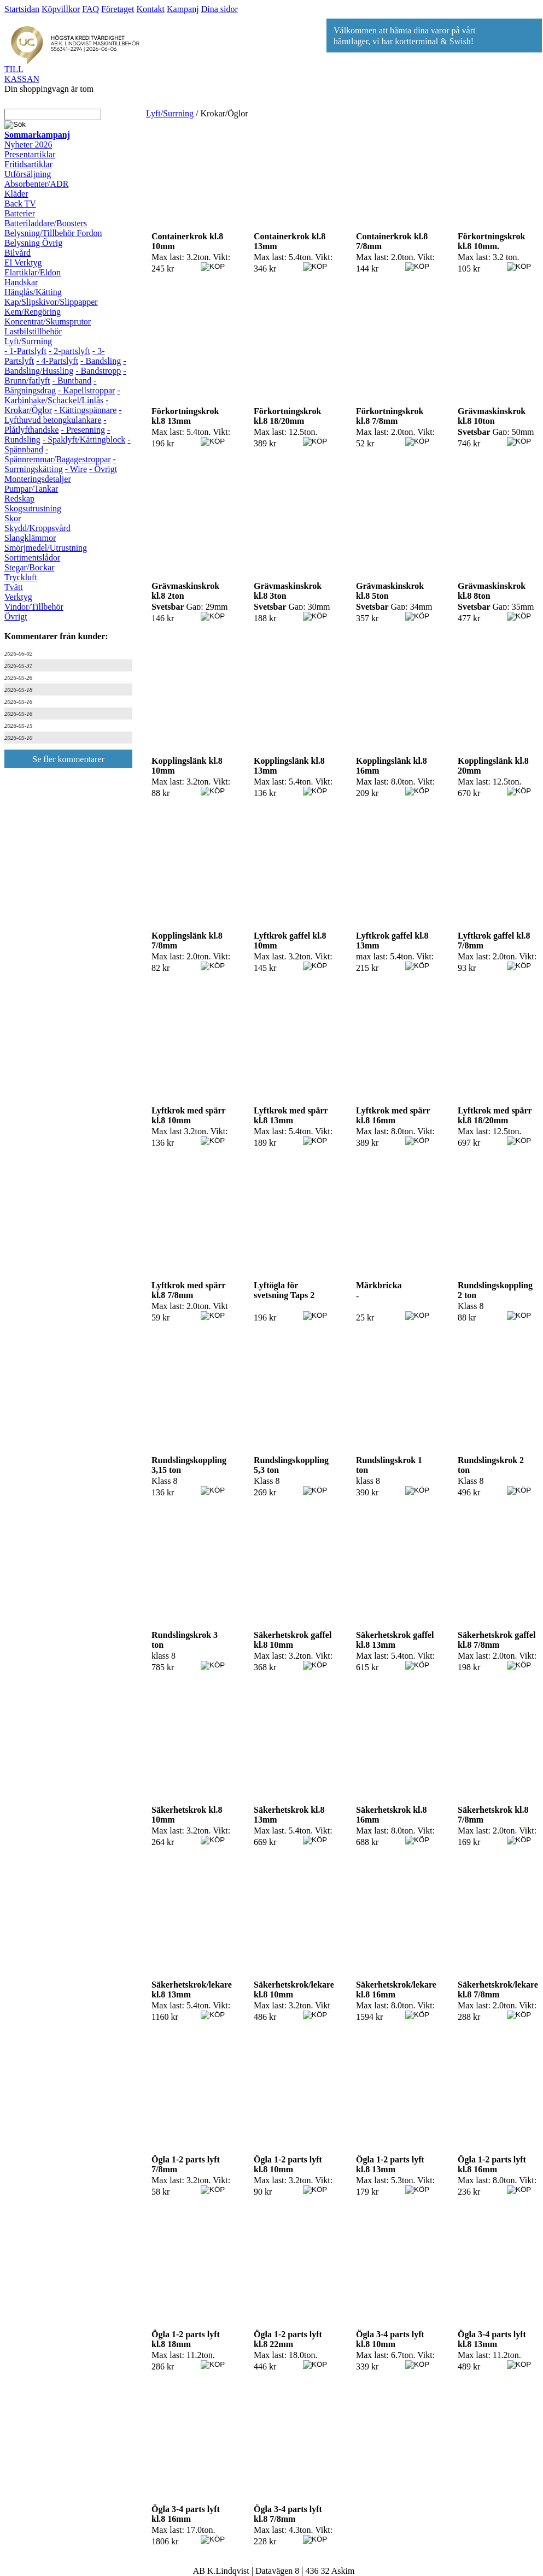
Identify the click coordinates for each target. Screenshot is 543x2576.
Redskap (19, 498)
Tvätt (13, 587)
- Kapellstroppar (86, 390)
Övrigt (15, 616)
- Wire (76, 469)
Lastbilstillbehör (33, 331)
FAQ (90, 9)
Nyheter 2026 (28, 144)
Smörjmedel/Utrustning (45, 547)
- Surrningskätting (60, 464)
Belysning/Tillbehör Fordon (53, 233)
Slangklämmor (30, 538)
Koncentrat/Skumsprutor (47, 321)
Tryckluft (20, 577)
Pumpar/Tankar (31, 488)
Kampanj (183, 9)
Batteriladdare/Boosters (45, 223)
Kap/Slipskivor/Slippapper (51, 301)
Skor (12, 518)
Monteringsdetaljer (37, 479)
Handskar (21, 282)
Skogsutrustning (32, 508)
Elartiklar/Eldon (32, 272)
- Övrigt (103, 469)
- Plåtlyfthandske (55, 424)
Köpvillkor (61, 9)
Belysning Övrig (33, 242)
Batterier (19, 213)
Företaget (117, 9)
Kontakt (150, 9)
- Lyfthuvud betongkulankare (63, 415)
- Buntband (72, 380)
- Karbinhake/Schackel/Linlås (62, 395)
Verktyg (18, 597)
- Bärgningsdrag (50, 385)
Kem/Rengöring (32, 311)
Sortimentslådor (32, 557)
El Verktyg (23, 262)
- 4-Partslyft (57, 361)
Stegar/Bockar (29, 567)
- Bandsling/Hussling (65, 365)
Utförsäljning (27, 174)
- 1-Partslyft (25, 351)
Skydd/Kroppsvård (37, 528)
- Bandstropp (98, 370)
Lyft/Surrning (28, 341)
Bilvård (17, 252)
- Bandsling (100, 361)
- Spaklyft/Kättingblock (84, 439)
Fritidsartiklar (28, 164)
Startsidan (21, 9)
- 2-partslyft (69, 351)
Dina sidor (219, 9)
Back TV (20, 203)
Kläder (16, 193)
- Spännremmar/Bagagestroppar (57, 454)
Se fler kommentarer (68, 759)
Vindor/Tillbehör (33, 606)
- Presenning (83, 429)
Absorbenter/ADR (36, 183)
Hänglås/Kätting (33, 292)
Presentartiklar (29, 154)
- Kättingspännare (85, 410)
